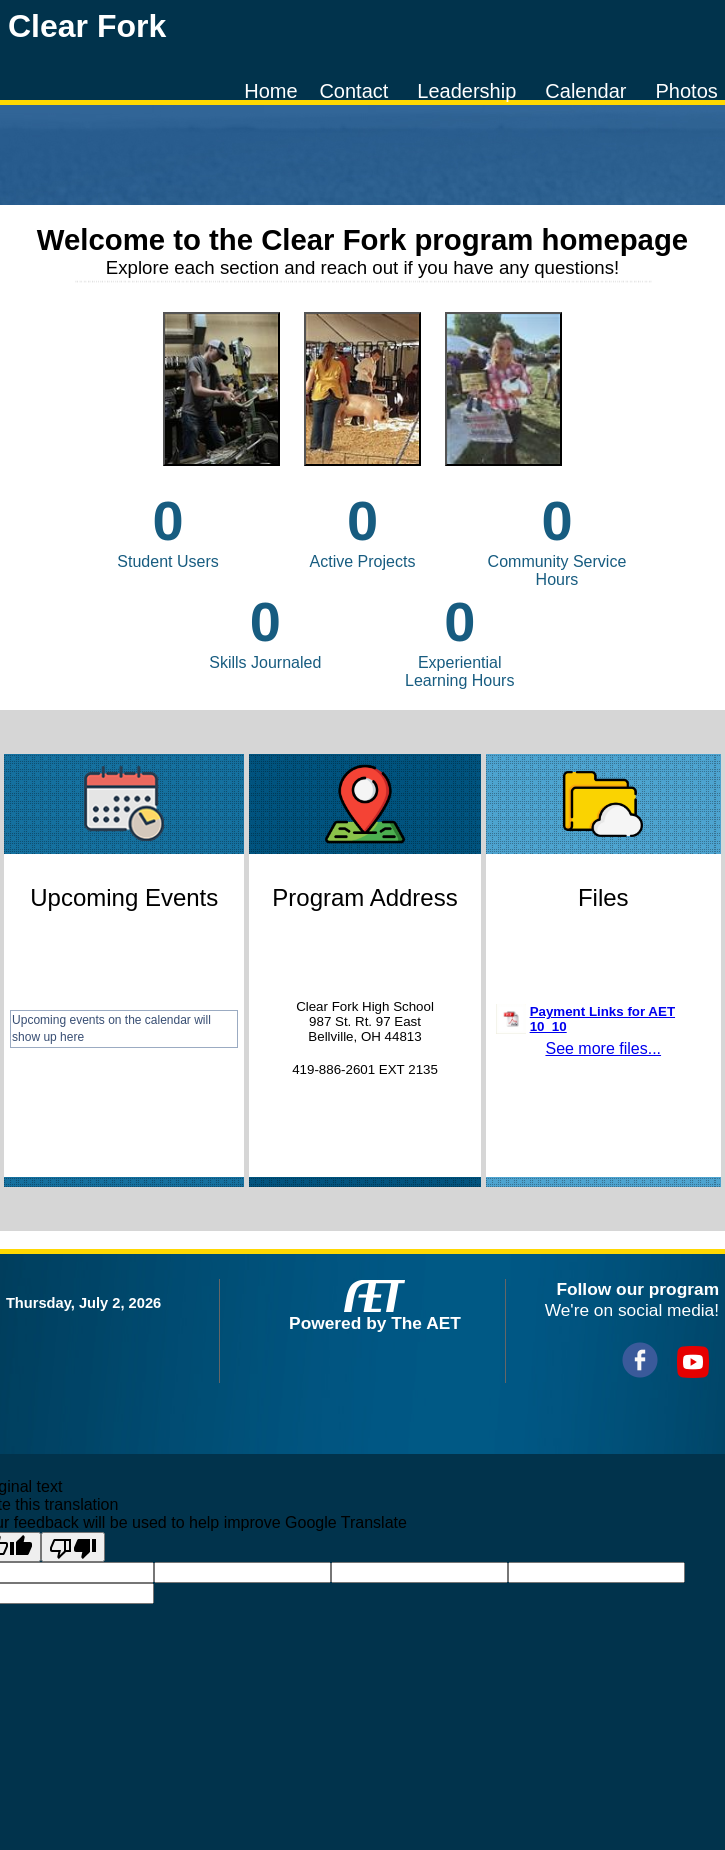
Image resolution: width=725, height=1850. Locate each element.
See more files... (603, 1048)
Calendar (585, 91)
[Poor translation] (73, 1547)
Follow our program (637, 1289)
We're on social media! (632, 1310)
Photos (686, 91)
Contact (353, 91)
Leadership (466, 91)
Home (270, 91)
